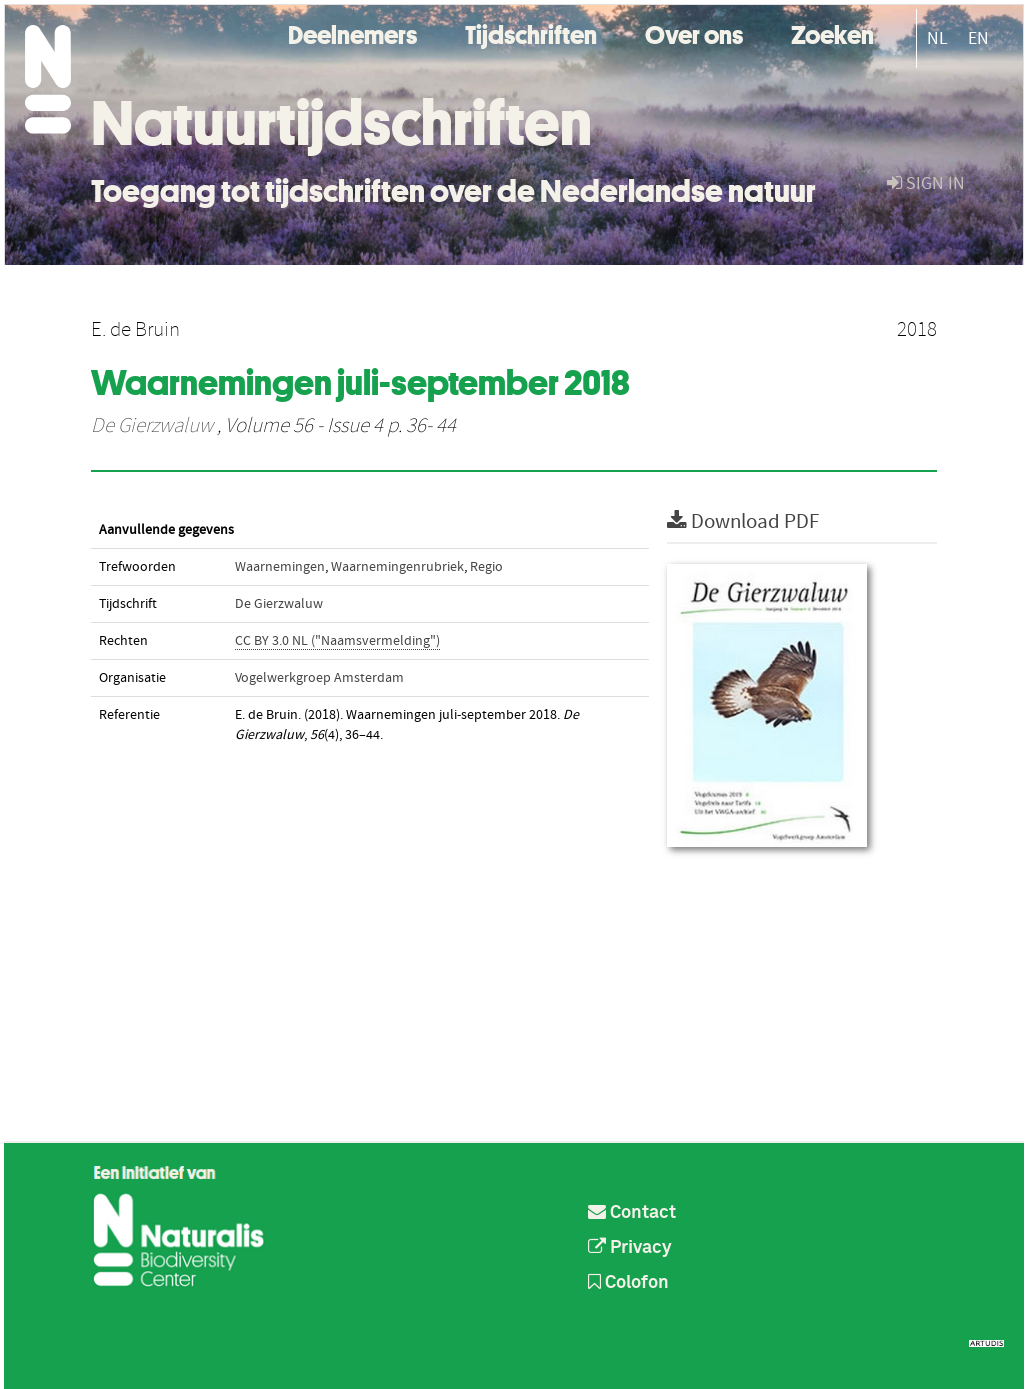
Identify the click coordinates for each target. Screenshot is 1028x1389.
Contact (632, 1213)
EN (978, 38)
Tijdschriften (531, 32)
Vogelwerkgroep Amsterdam (319, 678)
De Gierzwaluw (152, 426)
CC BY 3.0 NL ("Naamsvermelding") (337, 641)
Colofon (628, 1283)
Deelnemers (352, 32)
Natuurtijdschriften (341, 123)
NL (937, 38)
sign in (926, 183)
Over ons (694, 32)
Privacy (630, 1248)
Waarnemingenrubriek (397, 567)
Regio (486, 567)
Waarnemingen (280, 567)
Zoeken (832, 32)
